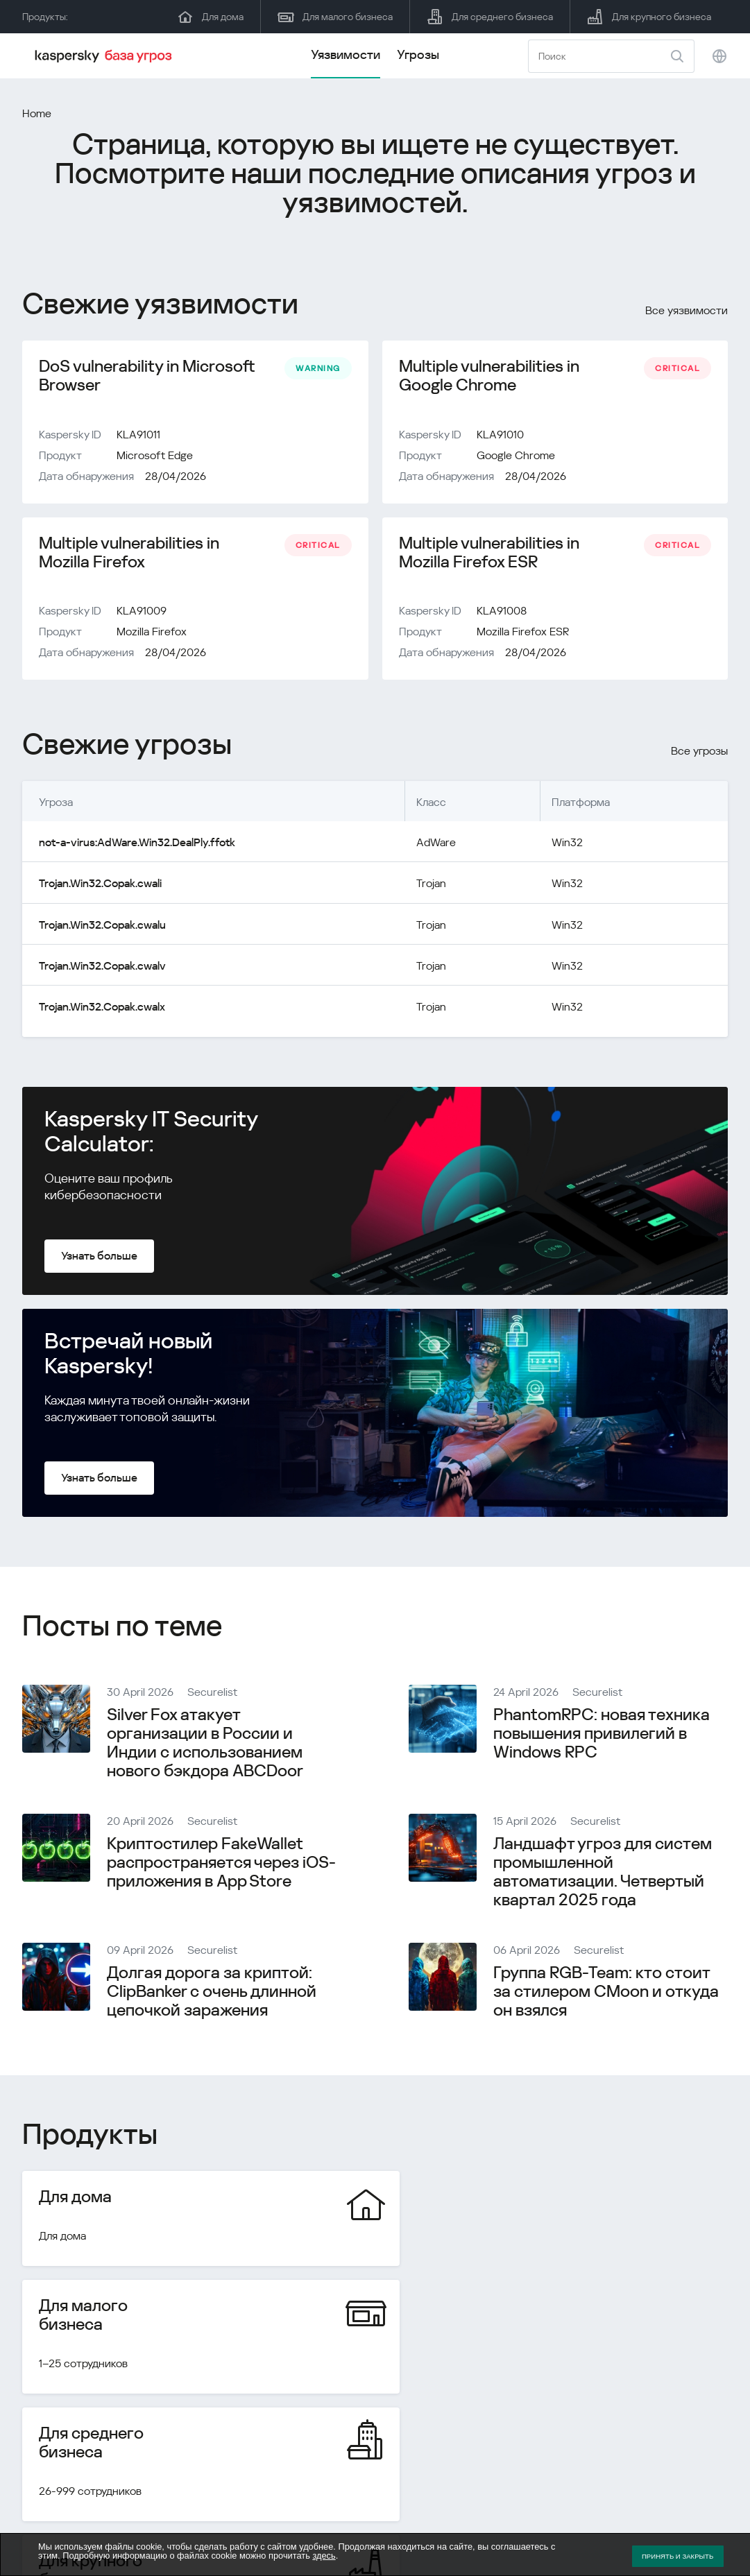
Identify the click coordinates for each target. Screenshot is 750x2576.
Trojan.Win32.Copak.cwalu (102, 926)
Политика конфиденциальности (647, 2515)
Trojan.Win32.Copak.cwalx (102, 1008)
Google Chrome (516, 456)
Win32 (567, 844)
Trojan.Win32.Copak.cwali (100, 885)
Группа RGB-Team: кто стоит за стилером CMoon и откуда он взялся (606, 1992)
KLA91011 (138, 435)
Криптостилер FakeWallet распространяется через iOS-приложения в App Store (221, 1863)
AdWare (436, 844)
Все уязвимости (686, 310)
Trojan (431, 885)
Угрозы (418, 54)
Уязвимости (345, 54)
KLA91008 (502, 612)
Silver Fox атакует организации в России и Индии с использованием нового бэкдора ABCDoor (205, 1744)
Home (36, 113)
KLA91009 (142, 612)
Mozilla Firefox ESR (523, 633)
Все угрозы (699, 752)
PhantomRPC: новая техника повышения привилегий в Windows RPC (601, 1734)
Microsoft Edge (155, 456)
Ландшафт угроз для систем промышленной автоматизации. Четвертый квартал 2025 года (602, 1873)
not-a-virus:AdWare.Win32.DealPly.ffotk (136, 844)
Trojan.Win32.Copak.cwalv (102, 967)
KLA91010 (500, 435)
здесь (323, 2555)
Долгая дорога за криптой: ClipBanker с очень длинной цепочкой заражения (211, 1992)
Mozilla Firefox (152, 633)
